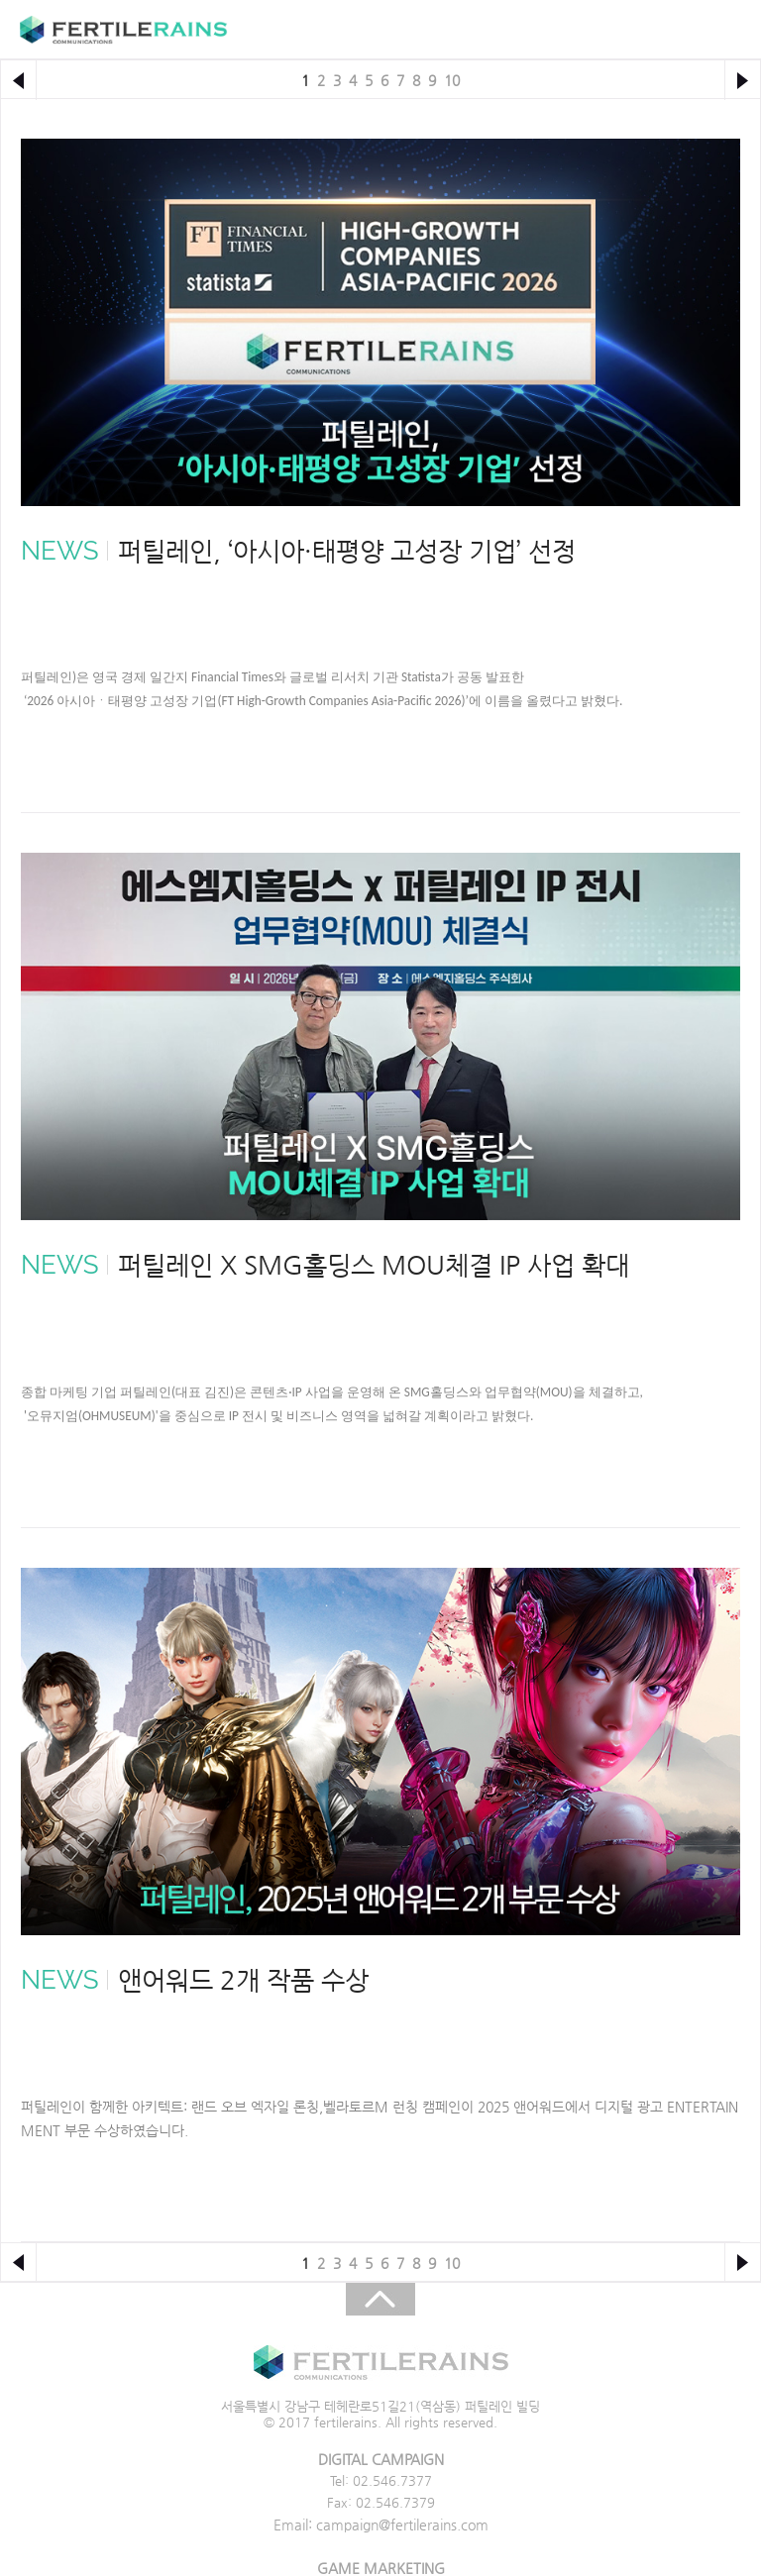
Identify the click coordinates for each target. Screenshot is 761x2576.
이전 (18, 80)
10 (452, 80)
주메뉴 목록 (723, 30)
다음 (742, 80)
